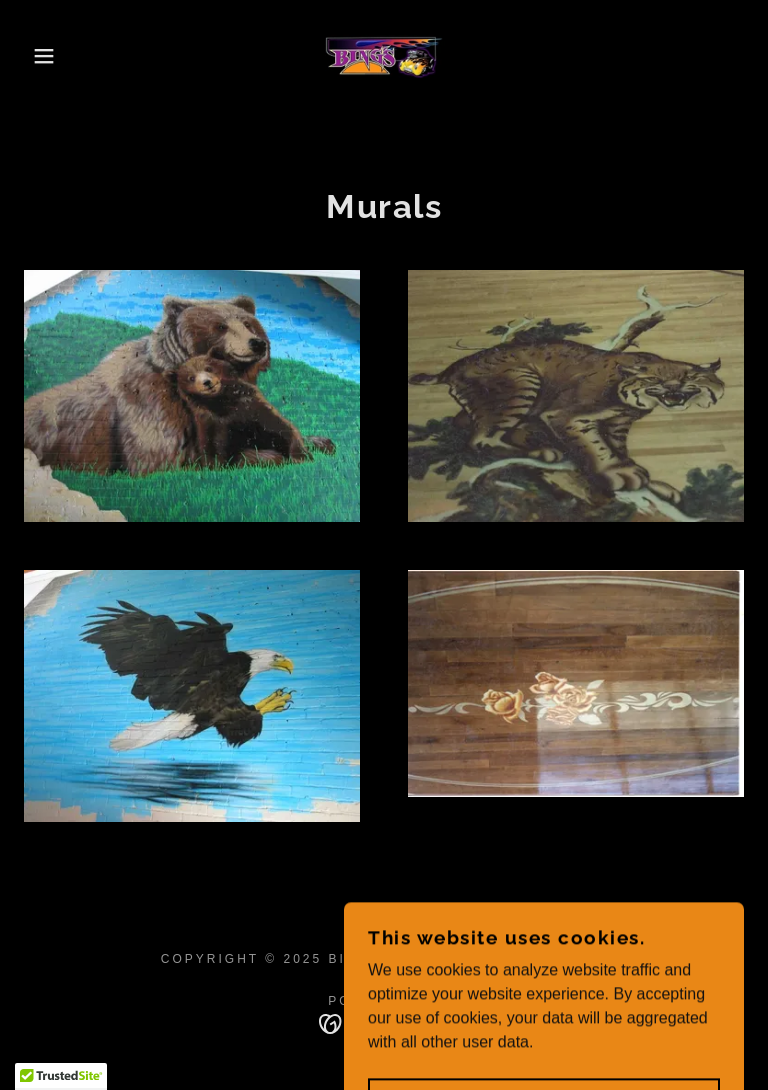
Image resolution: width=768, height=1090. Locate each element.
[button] (38, 56)
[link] (384, 56)
